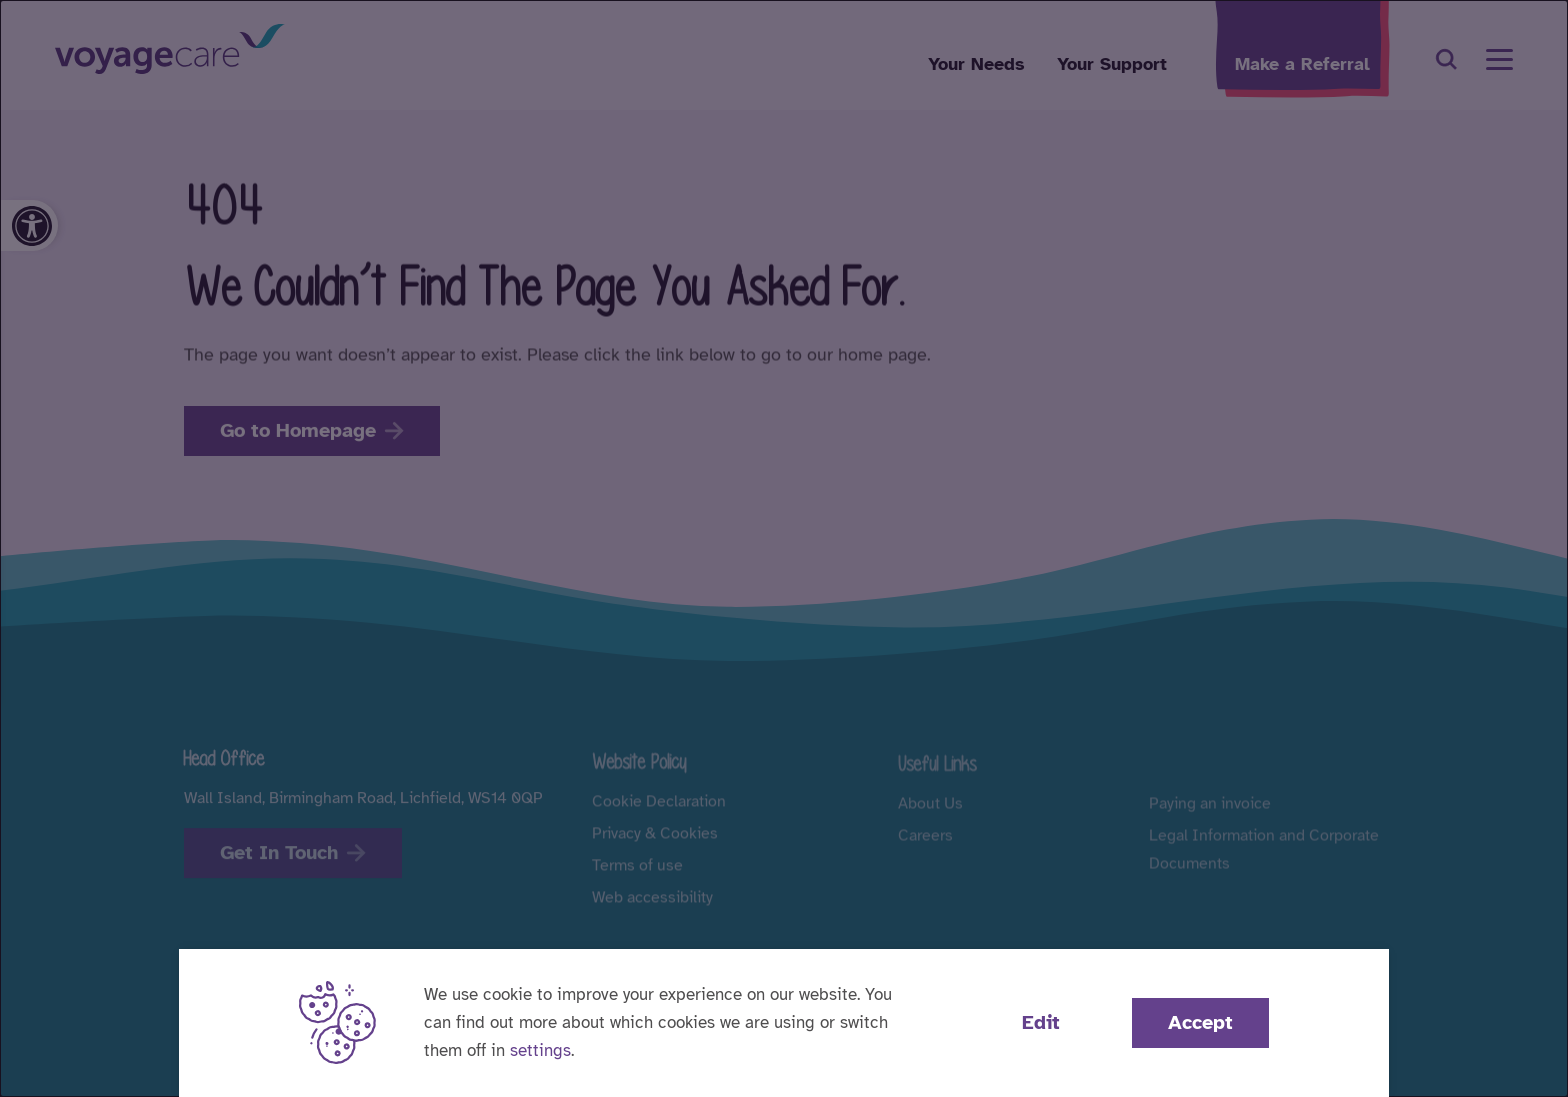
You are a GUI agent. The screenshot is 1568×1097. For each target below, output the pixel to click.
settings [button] (540, 1050)
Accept (1200, 1022)
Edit (1041, 1022)
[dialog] (784, 548)
